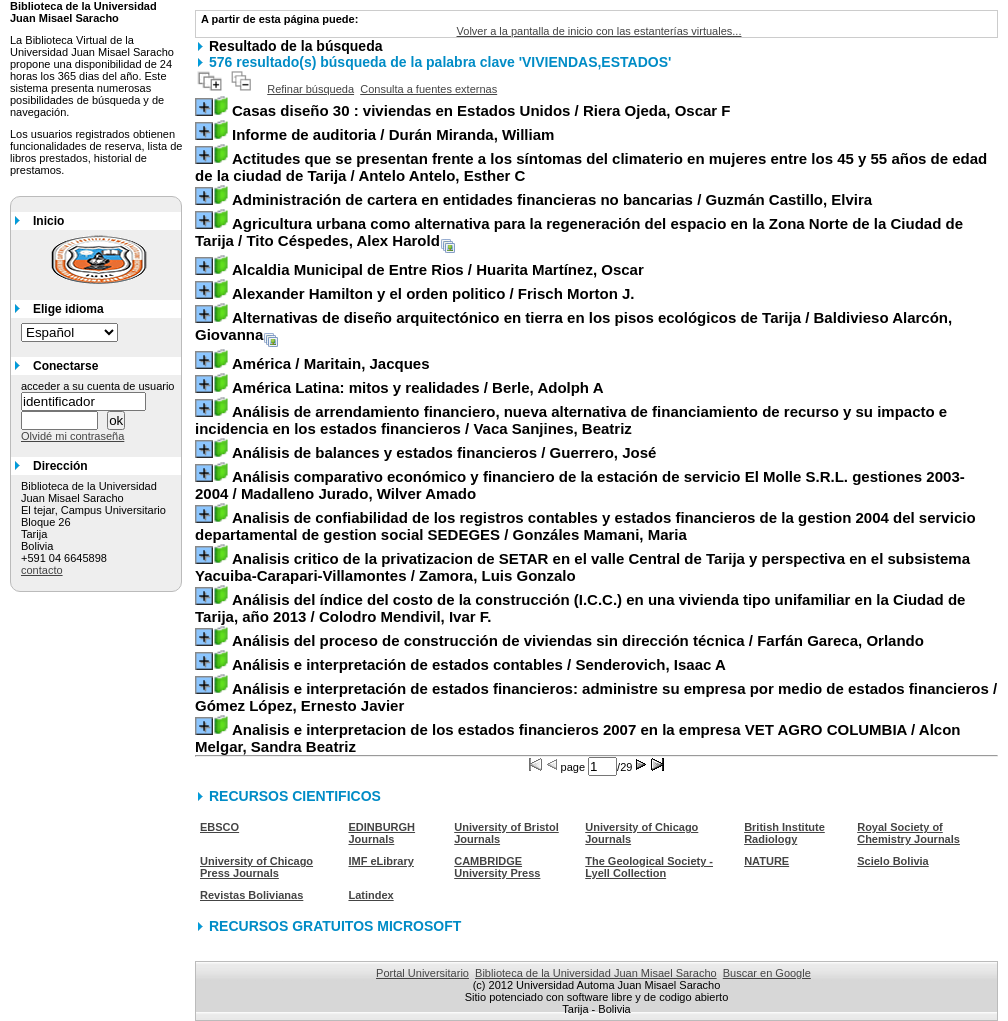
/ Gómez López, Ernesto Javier (596, 697)
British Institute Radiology (784, 833)
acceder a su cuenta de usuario (98, 386)
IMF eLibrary (380, 861)
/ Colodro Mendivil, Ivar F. (580, 608)
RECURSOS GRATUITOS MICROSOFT (335, 926)
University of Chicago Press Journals (256, 867)
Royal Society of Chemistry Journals (908, 833)
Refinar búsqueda (310, 89)
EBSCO (219, 827)
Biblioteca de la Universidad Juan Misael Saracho (596, 973)
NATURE (766, 861)
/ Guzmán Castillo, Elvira (552, 199)
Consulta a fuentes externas (428, 89)
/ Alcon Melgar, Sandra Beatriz (578, 738)
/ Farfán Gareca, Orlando (578, 640)
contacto (42, 570)
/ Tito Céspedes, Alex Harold (579, 232)
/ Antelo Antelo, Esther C (591, 167)
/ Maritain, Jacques (331, 363)
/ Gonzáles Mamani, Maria (585, 526)
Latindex (370, 895)
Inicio (48, 221)
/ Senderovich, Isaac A (479, 664)
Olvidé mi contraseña (72, 436)
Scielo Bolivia (893, 861)
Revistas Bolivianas (251, 895)
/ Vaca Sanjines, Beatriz (571, 420)
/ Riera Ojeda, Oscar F (481, 110)
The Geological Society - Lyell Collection (649, 867)
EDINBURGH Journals (381, 833)
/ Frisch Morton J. (433, 293)
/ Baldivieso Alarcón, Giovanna (573, 326)
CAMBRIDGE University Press (497, 867)
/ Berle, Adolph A (418, 387)
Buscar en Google (767, 973)
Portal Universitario (422, 973)
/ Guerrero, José (444, 452)
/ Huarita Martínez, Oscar (438, 269)
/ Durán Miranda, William (393, 134)
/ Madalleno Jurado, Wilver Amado (580, 485)
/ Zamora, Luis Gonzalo (582, 567)
